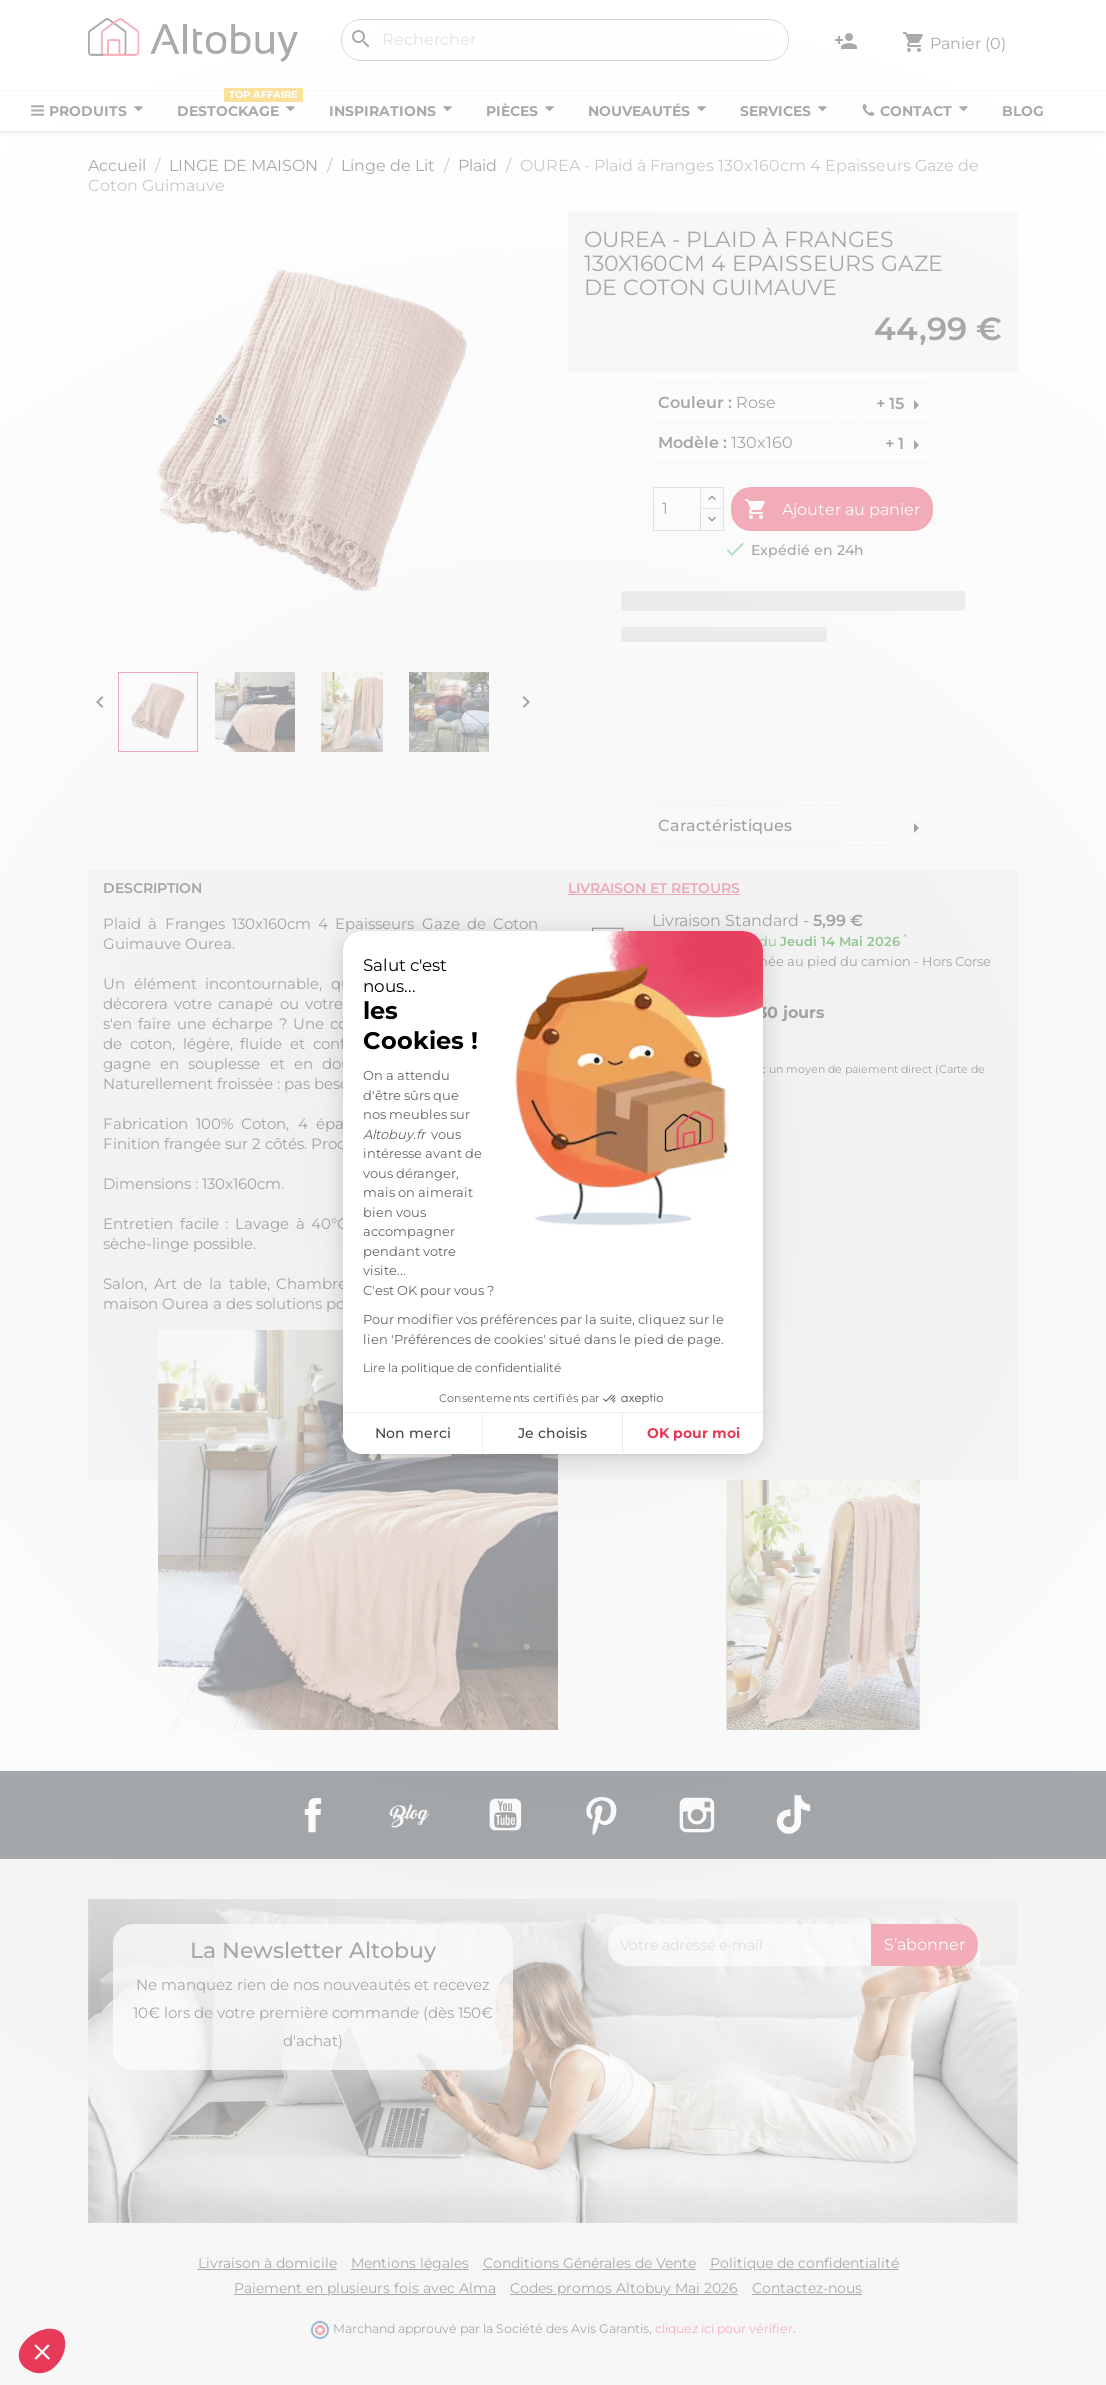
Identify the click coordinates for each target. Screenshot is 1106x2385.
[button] (42, 2351)
